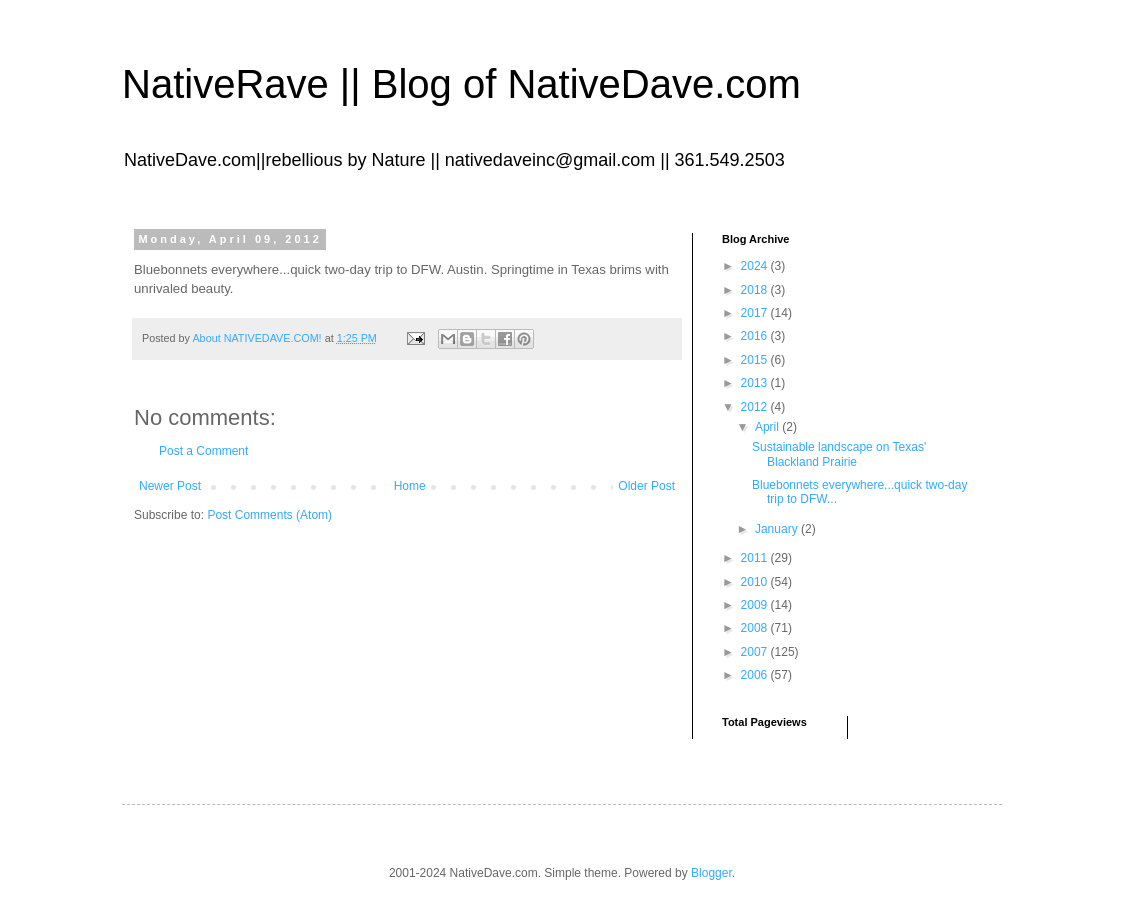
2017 (756, 313)
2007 (756, 652)
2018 (756, 290)
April (768, 427)
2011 (756, 558)
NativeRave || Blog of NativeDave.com (461, 84)
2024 (756, 266)
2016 (756, 336)
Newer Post (170, 486)
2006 (756, 675)
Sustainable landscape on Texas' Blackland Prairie (839, 454)
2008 (756, 628)
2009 (756, 605)
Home (410, 486)
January (778, 529)
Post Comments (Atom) (269, 515)
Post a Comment (203, 451)
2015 (756, 360)
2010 (756, 582)
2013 (756, 383)
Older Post (646, 486)
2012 (756, 407)
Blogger (711, 873)
